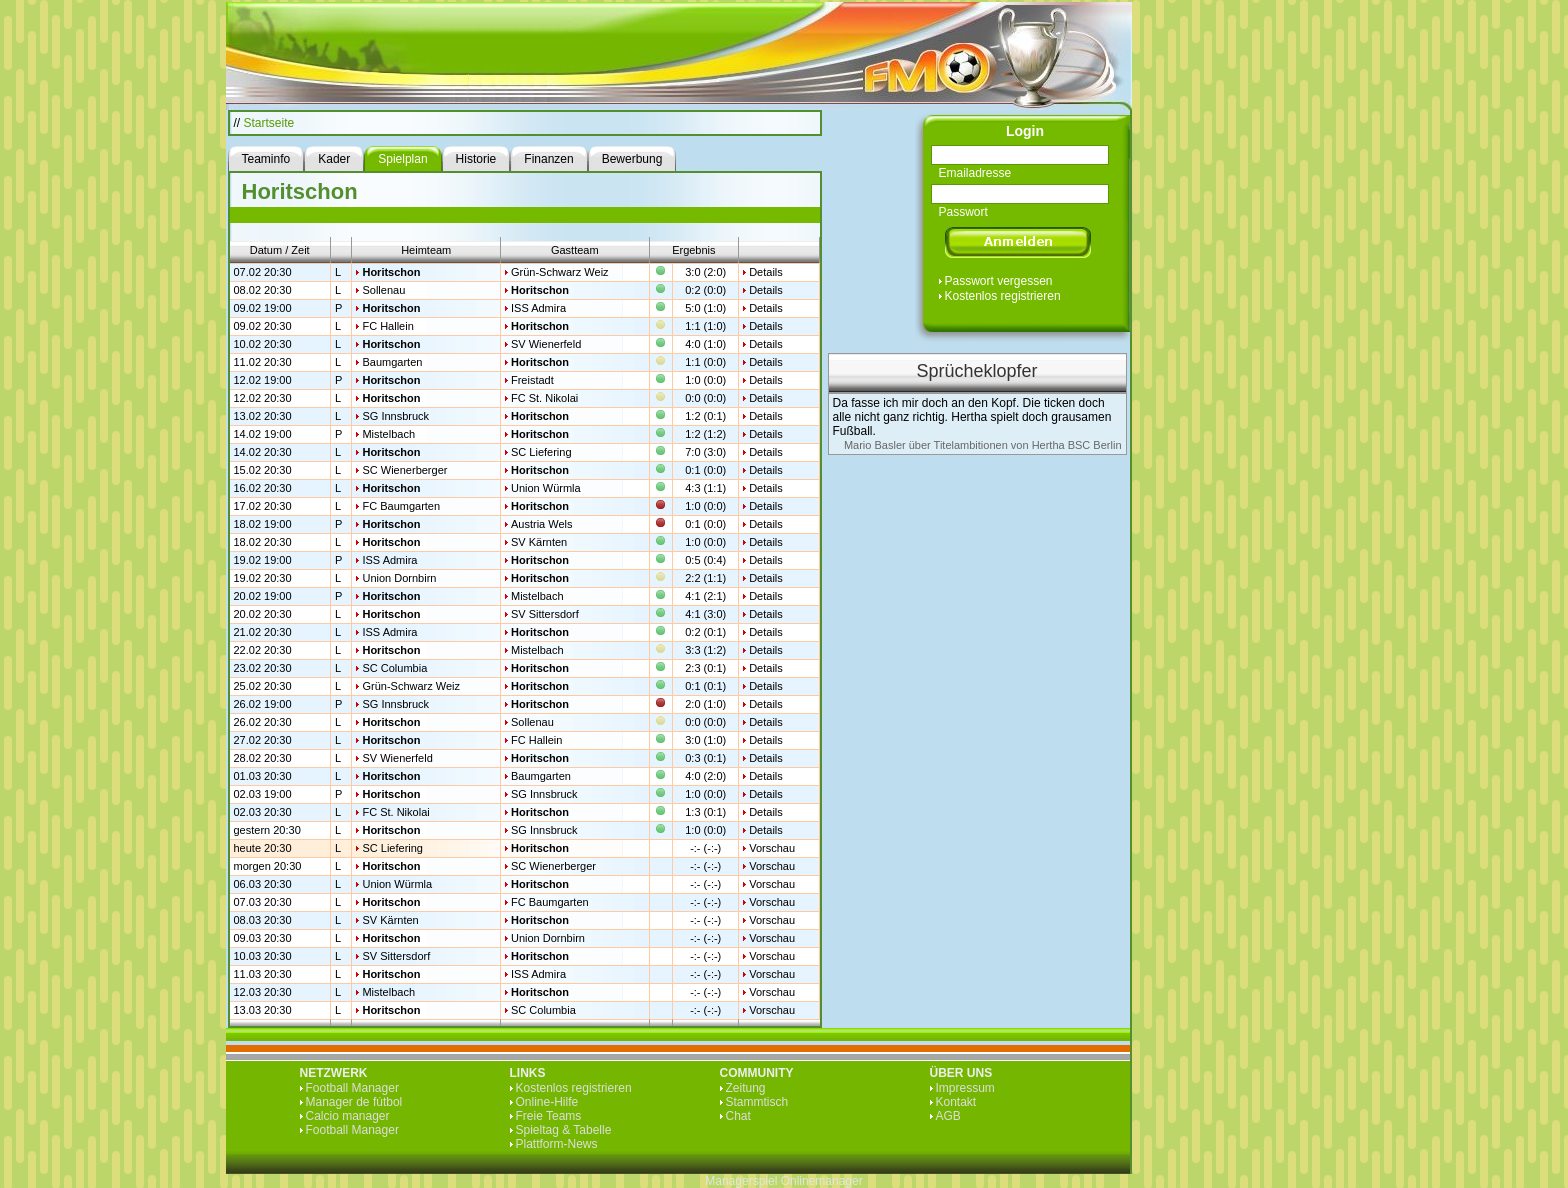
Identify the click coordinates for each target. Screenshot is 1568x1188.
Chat (738, 1116)
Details (766, 272)
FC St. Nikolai (544, 398)
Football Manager (352, 1088)
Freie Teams (549, 1116)
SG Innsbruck (395, 416)
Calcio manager (348, 1116)
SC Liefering (541, 452)
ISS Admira (538, 308)
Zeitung (746, 1088)
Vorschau (772, 848)
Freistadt (532, 380)
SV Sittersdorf (545, 614)
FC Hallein (387, 326)
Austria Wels (542, 524)
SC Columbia (394, 668)
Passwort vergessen (999, 281)
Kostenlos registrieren (1003, 296)
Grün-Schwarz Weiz (560, 272)
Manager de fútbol (354, 1102)
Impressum (965, 1088)
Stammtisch (757, 1102)
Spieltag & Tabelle (564, 1130)
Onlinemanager (822, 1181)
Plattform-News (557, 1144)
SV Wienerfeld (546, 344)
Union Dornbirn (399, 578)
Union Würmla (546, 488)
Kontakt (956, 1102)
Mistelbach (388, 434)
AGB (948, 1116)
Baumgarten (392, 362)
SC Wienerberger (404, 470)
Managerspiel (741, 1181)
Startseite (269, 123)
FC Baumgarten (401, 506)
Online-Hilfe (547, 1102)
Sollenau (383, 290)
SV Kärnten (539, 542)
